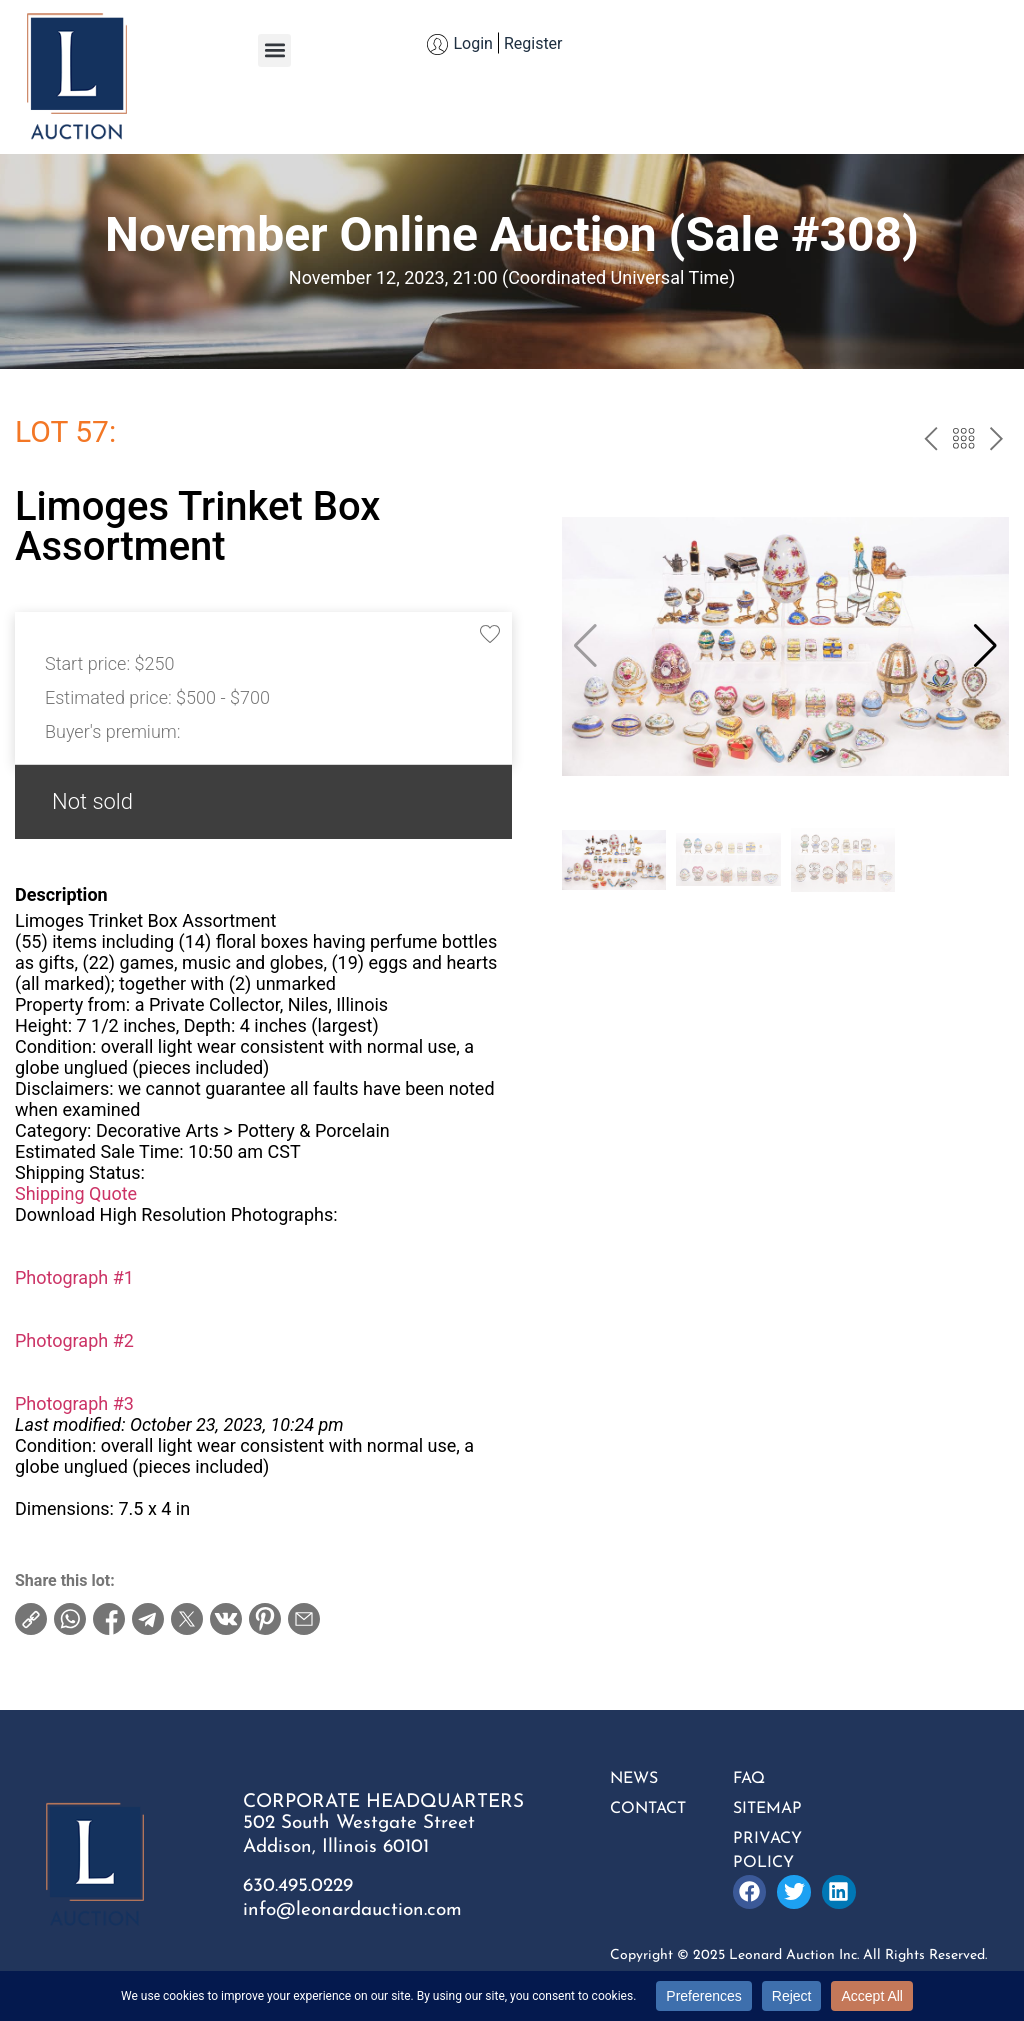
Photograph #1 (74, 1277)
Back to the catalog (963, 441)
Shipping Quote (76, 1193)
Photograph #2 (74, 1340)
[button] (274, 50)
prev (930, 441)
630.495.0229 (298, 1886)
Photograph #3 (74, 1403)
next (996, 441)
